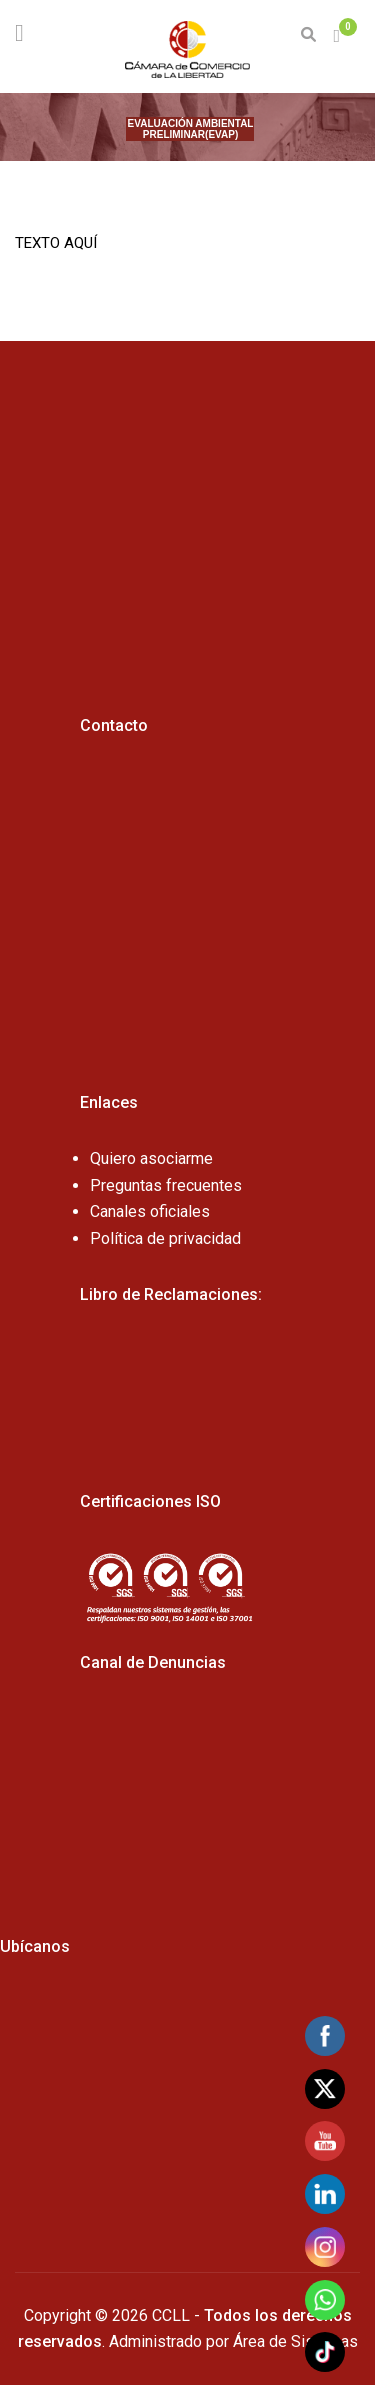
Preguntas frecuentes (166, 1185)
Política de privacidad (165, 1238)
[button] (339, 36)
